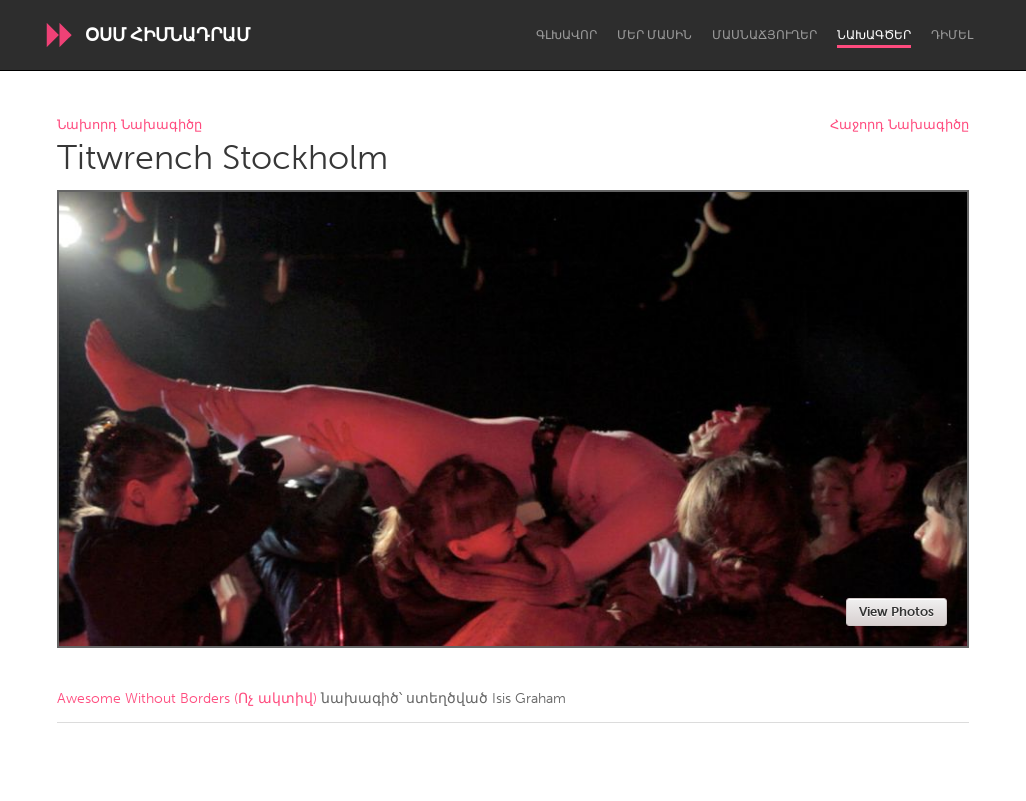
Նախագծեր (874, 35)
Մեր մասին (654, 35)
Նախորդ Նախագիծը (129, 125)
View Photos (896, 611)
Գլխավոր (566, 35)
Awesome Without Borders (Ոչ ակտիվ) (187, 698)
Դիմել (952, 35)
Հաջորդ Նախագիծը (899, 125)
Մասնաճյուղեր (764, 35)
